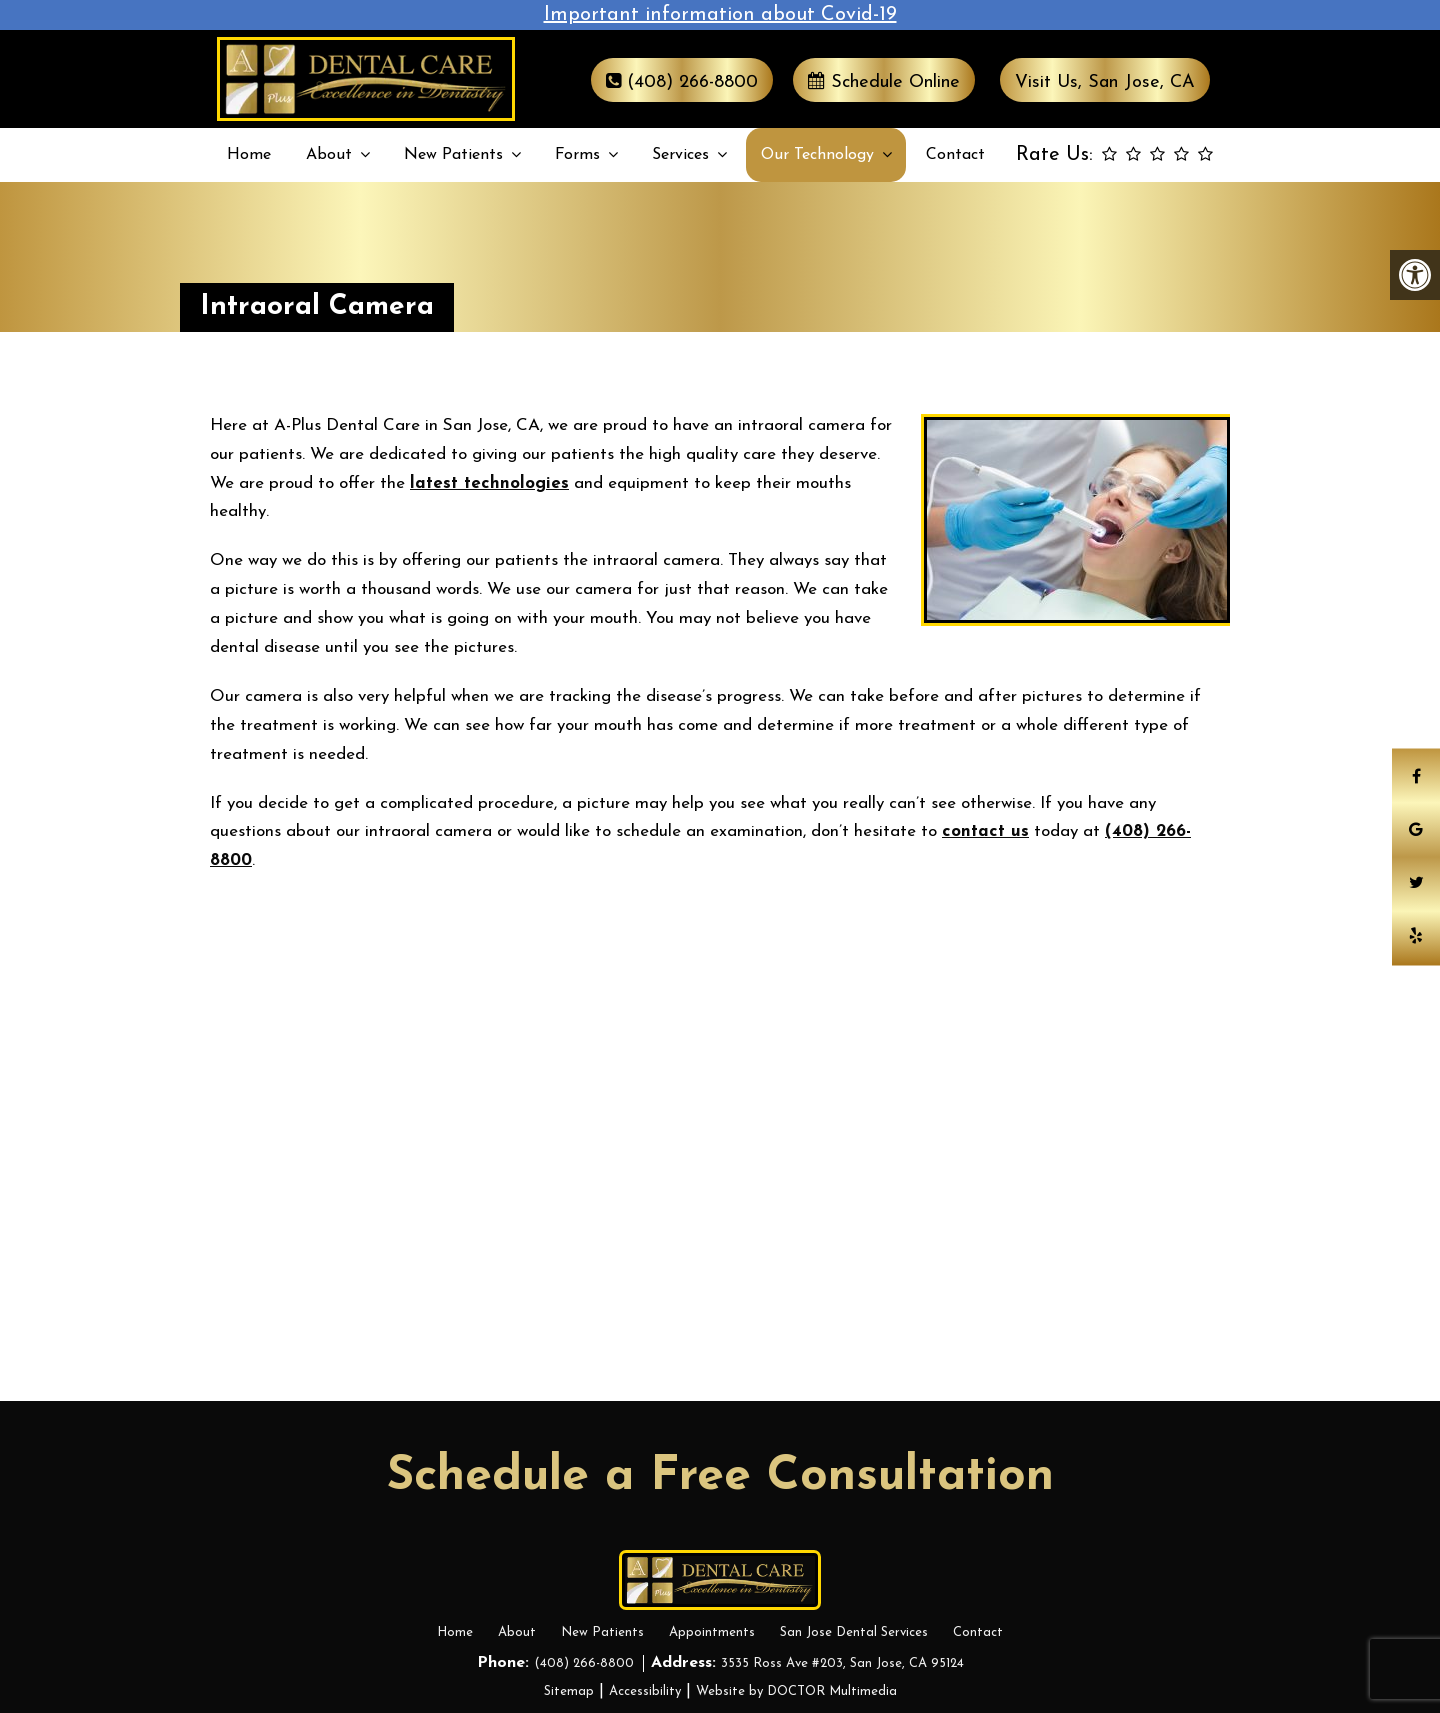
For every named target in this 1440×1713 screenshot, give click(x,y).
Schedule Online (884, 82)
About (329, 155)
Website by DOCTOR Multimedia (796, 1691)
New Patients (453, 155)
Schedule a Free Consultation (720, 1477)
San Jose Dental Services (854, 1632)
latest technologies (489, 483)
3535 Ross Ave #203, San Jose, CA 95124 (842, 1663)
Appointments (712, 1632)
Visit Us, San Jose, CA (1105, 82)
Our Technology (817, 155)
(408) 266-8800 (682, 82)
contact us (985, 831)
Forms (577, 155)
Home (249, 155)
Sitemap (569, 1691)
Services (680, 155)
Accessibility (645, 1691)
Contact (955, 155)
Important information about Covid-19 (720, 15)
